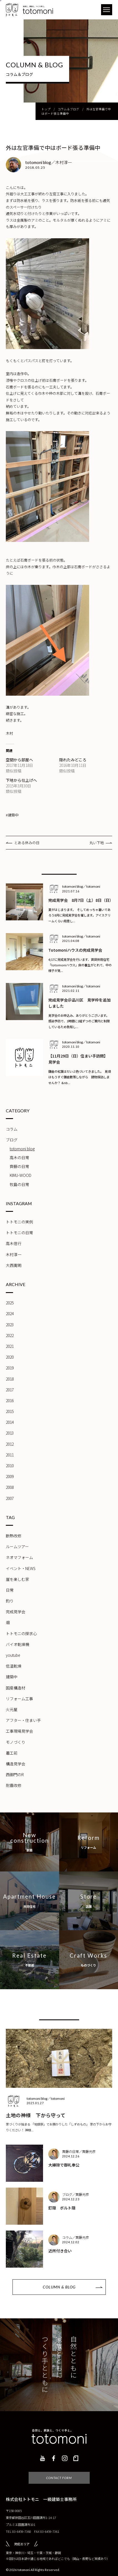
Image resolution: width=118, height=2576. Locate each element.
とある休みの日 (26, 842)
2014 (10, 1422)
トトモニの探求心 (21, 1633)
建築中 (11, 1676)
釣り (10, 1601)
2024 (10, 1313)
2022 (10, 1335)
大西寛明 (13, 1265)
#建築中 (12, 815)
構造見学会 (15, 1763)
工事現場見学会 (19, 1731)
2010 (10, 1465)
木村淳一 (13, 1254)
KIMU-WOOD (20, 1175)
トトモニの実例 (19, 1222)
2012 (10, 1444)
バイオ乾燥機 (17, 1644)
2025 (10, 1302)
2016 (10, 1400)
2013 (10, 1433)
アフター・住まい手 (23, 1720)
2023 (10, 1324)
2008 (10, 1487)
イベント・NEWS (21, 1568)
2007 (10, 1498)
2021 (10, 1346)
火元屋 (11, 1709)
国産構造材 (15, 1688)
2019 (10, 1368)
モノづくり (15, 1742)
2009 (10, 1476)
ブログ (11, 1140)
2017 (10, 1389)
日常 (10, 1590)
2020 (10, 1357)
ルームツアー (17, 1546)
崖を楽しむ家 (17, 1579)
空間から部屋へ (19, 759)
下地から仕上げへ (21, 780)
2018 (10, 1379)
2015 (10, 1411)
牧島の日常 (19, 1184)
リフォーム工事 (19, 1698)
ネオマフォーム (19, 1557)
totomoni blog (22, 1148)
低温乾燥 (13, 1666)
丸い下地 (96, 842)
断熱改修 (13, 1535)
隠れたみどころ (72, 759)
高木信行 (13, 1243)
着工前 (11, 1753)
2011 (10, 1455)
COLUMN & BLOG (59, 2287)
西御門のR (15, 1774)
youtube (13, 1655)
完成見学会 (15, 1611)
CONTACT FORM (59, 2478)
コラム (11, 1129)
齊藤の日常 (19, 1166)
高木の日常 (19, 1157)
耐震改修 (13, 1785)
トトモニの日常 (19, 1232)
